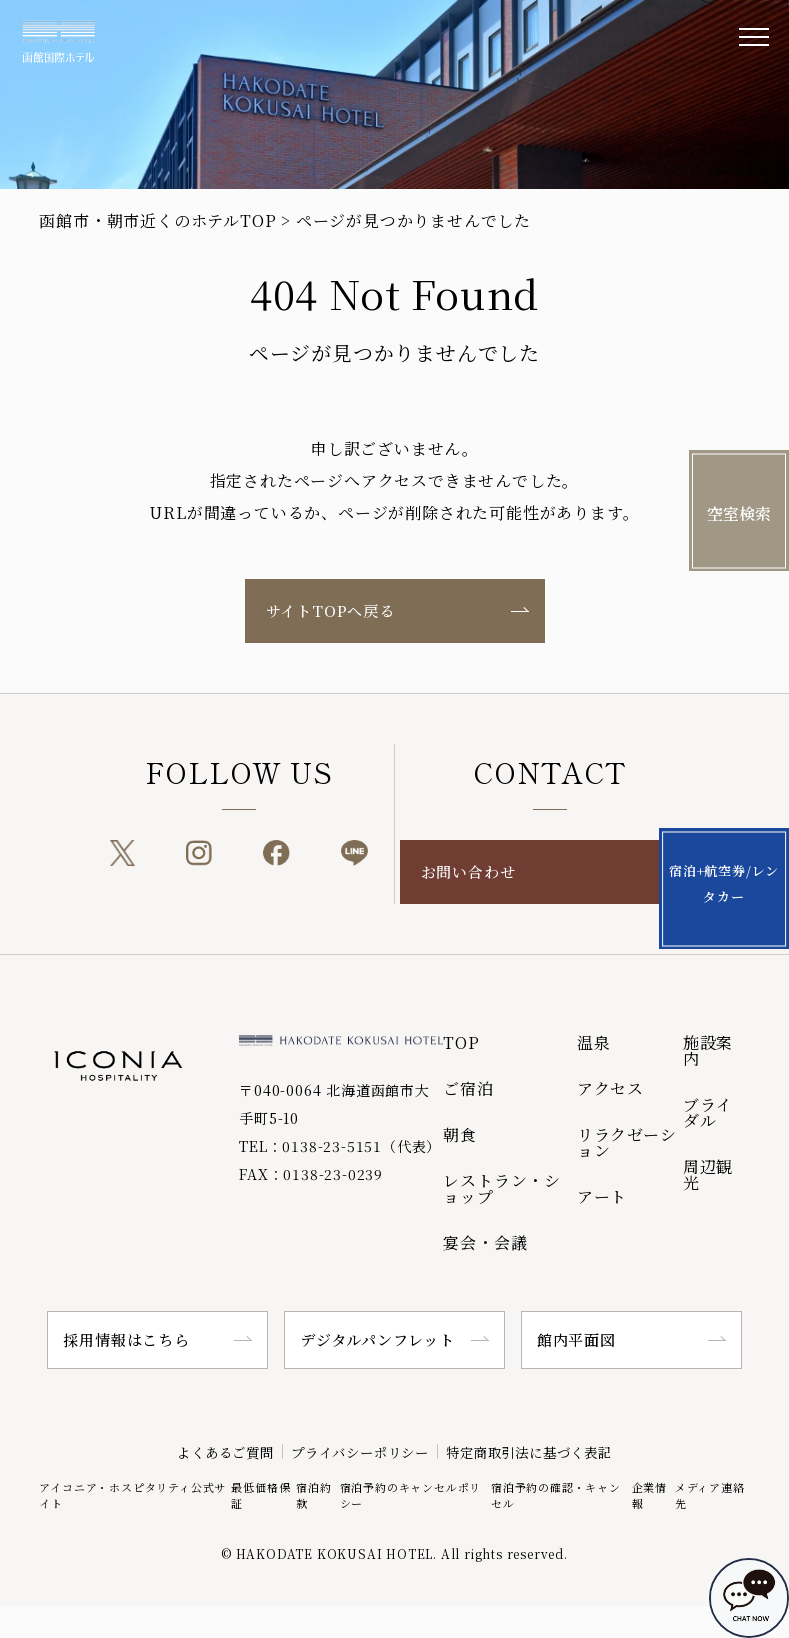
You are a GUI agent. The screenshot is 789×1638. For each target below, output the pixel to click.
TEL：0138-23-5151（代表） (340, 1146)
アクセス (610, 1088)
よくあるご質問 (199, 1451)
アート (602, 1196)
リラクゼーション (627, 1142)
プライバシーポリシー (355, 1451)
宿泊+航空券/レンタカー (739, 870)
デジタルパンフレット (377, 1339)
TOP (461, 1042)
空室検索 (739, 513)
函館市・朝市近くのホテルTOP (157, 220)
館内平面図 (576, 1339)
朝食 (460, 1134)
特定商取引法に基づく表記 (550, 1451)
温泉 (594, 1042)
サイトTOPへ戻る (330, 610)
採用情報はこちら (126, 1339)
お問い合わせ (468, 871)
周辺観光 (708, 1174)
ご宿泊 (468, 1088)
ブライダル (708, 1112)
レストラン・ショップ (502, 1188)
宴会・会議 (485, 1242)
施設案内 (708, 1050)
